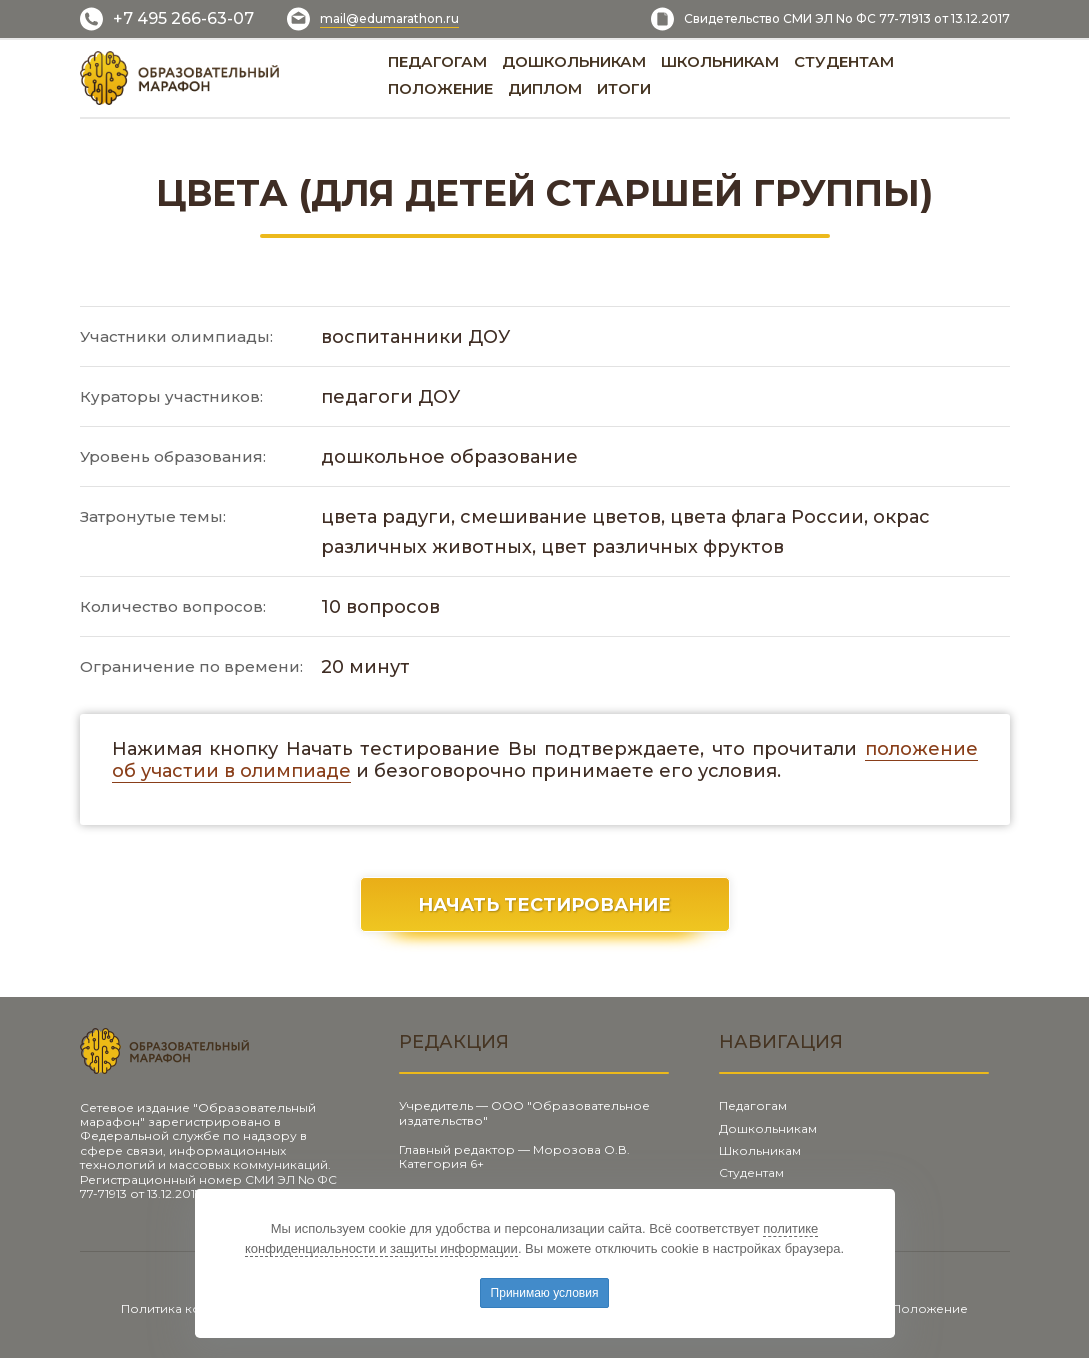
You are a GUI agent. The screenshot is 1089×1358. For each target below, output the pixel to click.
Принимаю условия (545, 1293)
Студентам (751, 1172)
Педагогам (753, 1105)
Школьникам (760, 1150)
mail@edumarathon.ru (389, 18)
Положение (930, 1308)
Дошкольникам (768, 1128)
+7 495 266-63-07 (183, 18)
